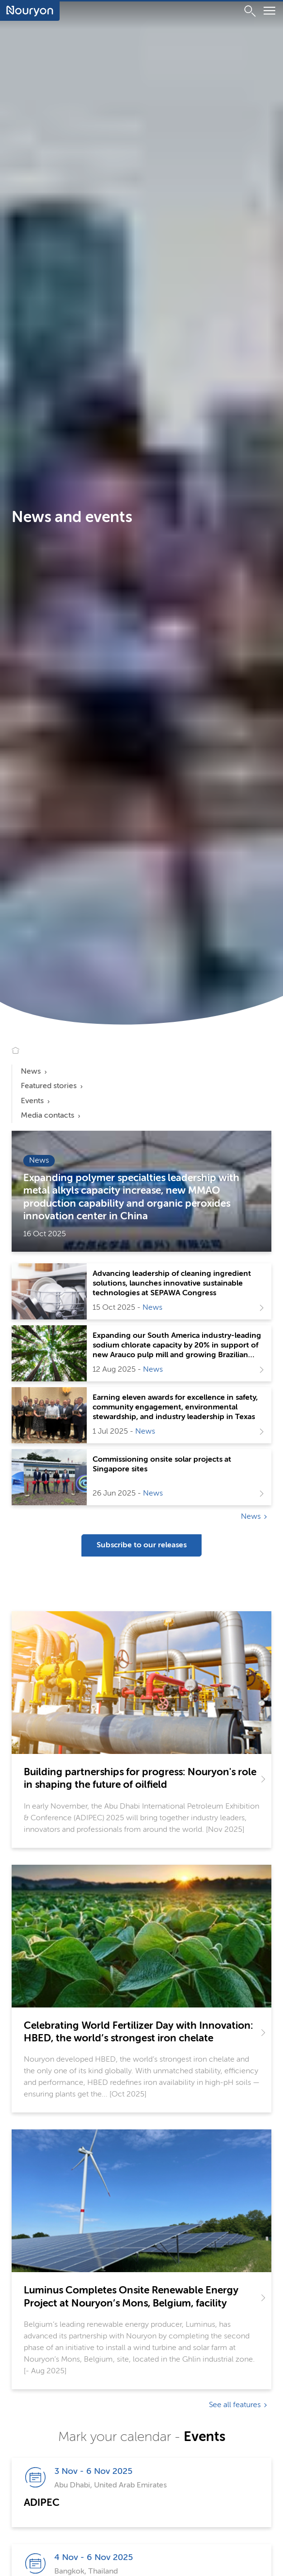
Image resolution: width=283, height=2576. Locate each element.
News (31, 1072)
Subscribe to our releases (141, 1545)
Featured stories (49, 1086)
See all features (235, 2405)
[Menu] (269, 12)
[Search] (250, 11)
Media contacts (47, 1116)
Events (32, 1101)
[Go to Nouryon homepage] (30, 11)
